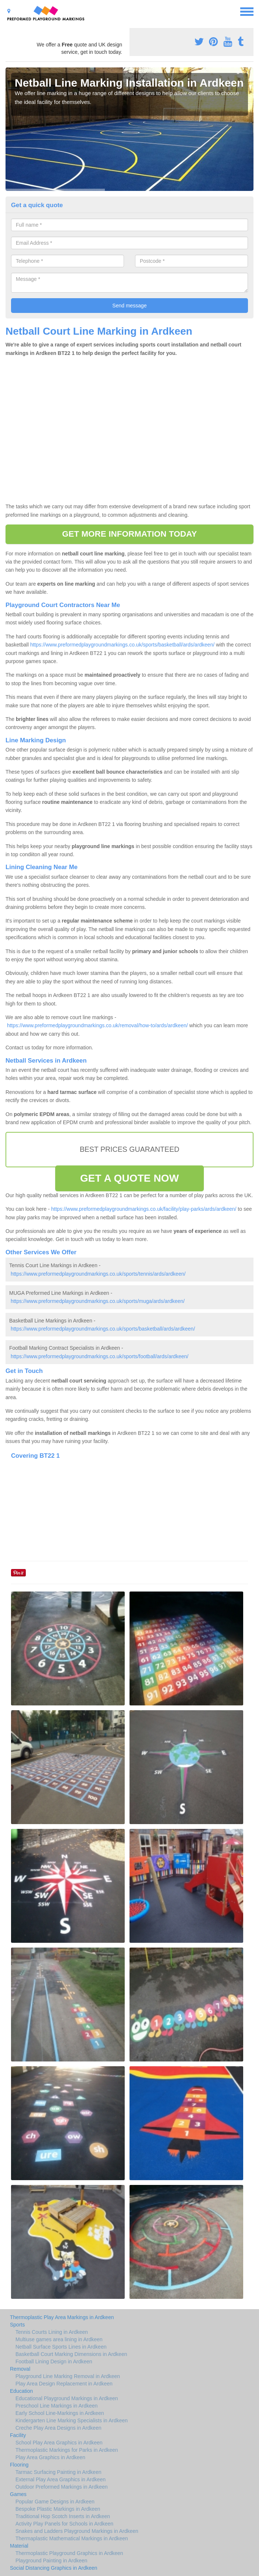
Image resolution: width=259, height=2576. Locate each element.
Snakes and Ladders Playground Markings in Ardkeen (76, 2531)
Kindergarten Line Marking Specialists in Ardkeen (71, 2420)
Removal (20, 2369)
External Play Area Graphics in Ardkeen (60, 2479)
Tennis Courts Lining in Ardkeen (51, 2332)
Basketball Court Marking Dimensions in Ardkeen (71, 2354)
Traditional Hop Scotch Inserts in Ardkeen (62, 2516)
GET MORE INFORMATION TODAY (129, 533)
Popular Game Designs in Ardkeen (55, 2501)
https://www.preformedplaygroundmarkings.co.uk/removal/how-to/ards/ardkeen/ (97, 1025)
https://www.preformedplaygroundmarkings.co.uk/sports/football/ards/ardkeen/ (99, 1356)
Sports (17, 2325)
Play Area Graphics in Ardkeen (50, 2457)
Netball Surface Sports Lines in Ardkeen (60, 2347)
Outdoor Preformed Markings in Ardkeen (61, 2487)
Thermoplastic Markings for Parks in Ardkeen (66, 2450)
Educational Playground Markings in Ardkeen (66, 2398)
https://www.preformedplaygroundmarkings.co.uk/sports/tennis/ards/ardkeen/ (98, 1274)
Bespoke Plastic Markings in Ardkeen (57, 2509)
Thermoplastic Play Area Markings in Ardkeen (62, 2317)
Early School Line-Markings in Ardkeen (59, 2413)
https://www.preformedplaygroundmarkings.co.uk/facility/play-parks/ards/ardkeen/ (143, 1209)
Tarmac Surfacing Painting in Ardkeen (58, 2472)
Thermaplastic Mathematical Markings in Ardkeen (71, 2538)
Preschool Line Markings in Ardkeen (56, 2406)
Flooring (19, 2465)
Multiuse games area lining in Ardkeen (59, 2339)
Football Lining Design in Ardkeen (53, 2361)
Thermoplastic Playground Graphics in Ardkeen (69, 2553)
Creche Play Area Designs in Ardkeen (58, 2428)
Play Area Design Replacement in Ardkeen (64, 2384)
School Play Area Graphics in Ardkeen (59, 2443)
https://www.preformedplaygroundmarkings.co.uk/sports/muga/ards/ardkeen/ (98, 1301)
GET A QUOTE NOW (129, 1178)
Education (21, 2391)
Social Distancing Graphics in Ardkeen (53, 2568)
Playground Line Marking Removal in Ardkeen (67, 2376)
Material (19, 2546)
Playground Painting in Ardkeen (51, 2560)
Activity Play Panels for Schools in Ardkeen (64, 2524)
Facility (18, 2435)
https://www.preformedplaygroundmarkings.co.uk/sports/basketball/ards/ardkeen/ (122, 645)
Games (18, 2494)
